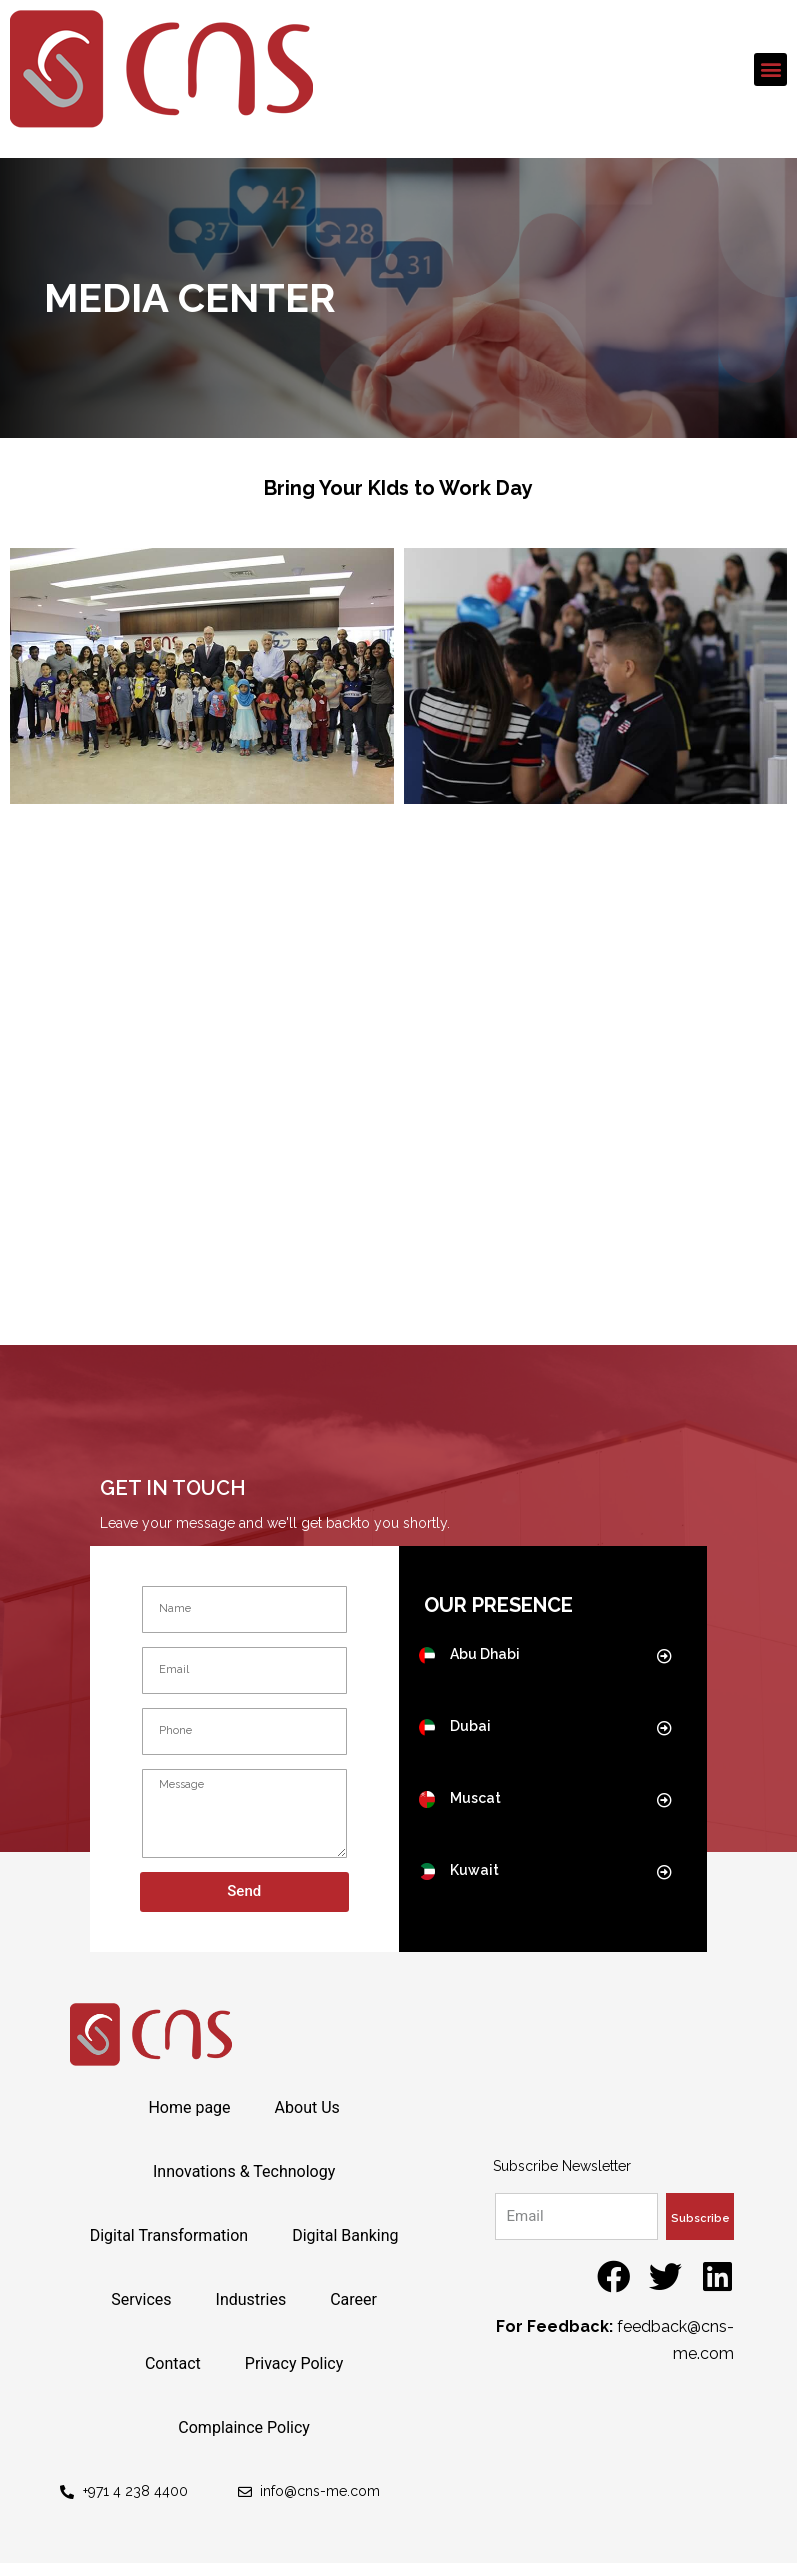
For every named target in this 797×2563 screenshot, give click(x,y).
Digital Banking (345, 2235)
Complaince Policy (244, 2427)
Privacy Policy (294, 2363)
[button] (770, 69)
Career (353, 2299)
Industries (251, 2299)
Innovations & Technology (244, 2171)
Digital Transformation (169, 2235)
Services (141, 2299)
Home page (189, 2107)
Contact (173, 2363)
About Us (307, 2107)
